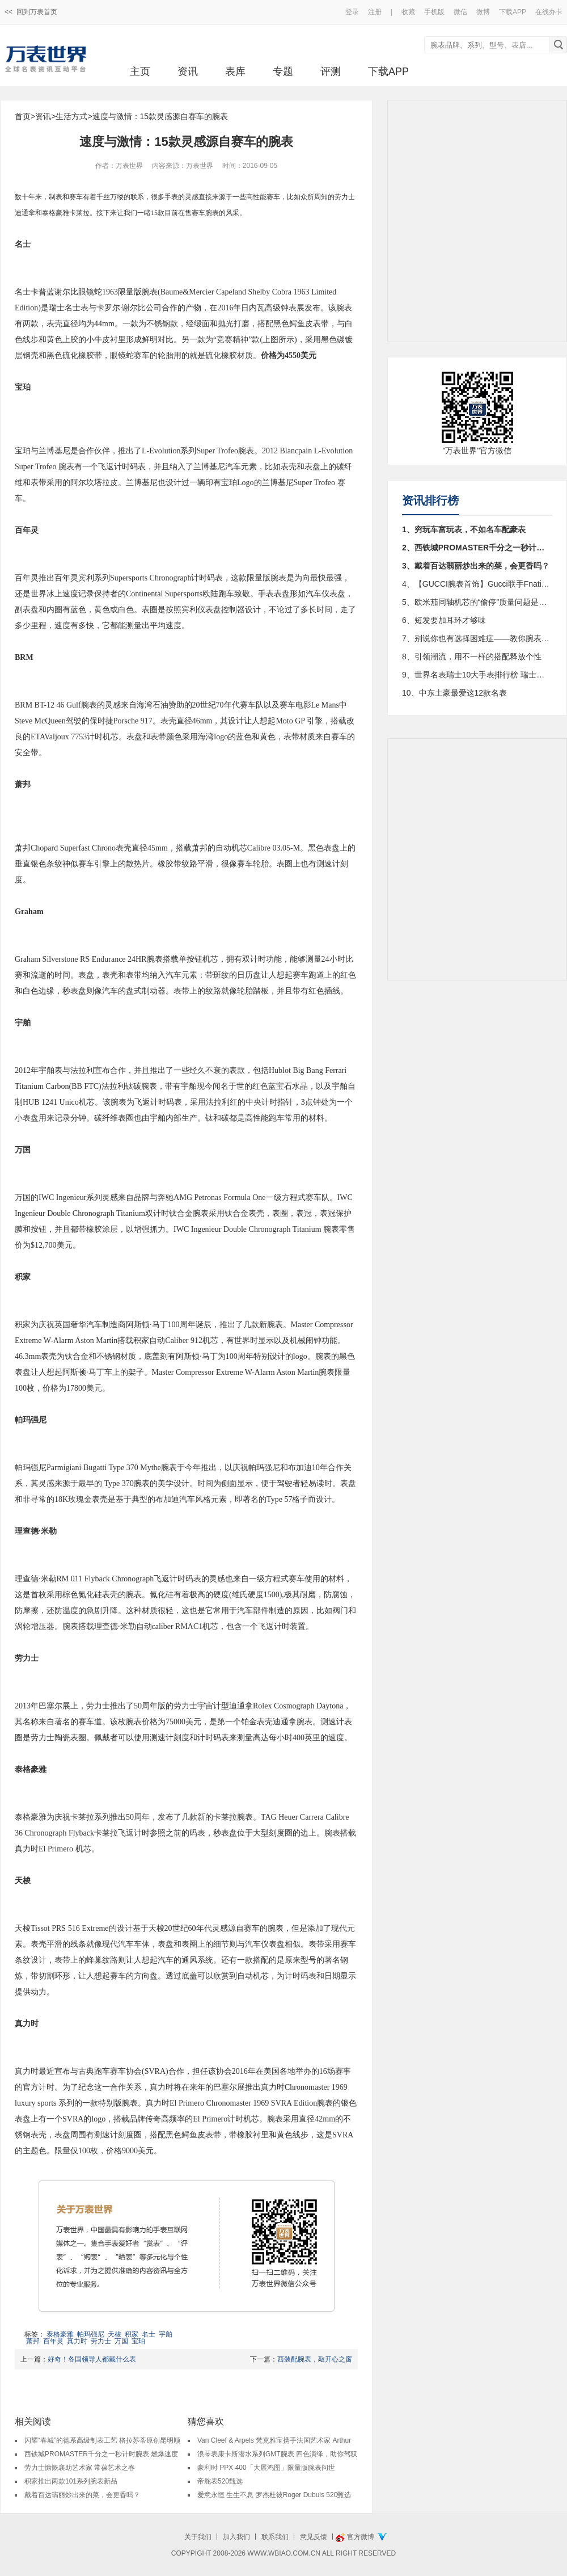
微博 (483, 12)
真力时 (77, 2341)
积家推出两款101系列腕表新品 (70, 2481)
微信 (460, 12)
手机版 (434, 12)
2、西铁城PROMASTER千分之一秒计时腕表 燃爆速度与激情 (477, 547)
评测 (330, 71)
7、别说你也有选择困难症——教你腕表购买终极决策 (477, 638)
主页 (140, 71)
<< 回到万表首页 (31, 12)
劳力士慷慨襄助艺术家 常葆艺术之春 (79, 2468)
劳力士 (101, 2341)
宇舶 (165, 2334)
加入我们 (236, 2537)
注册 (375, 12)
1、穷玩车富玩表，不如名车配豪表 (464, 529)
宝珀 (138, 2341)
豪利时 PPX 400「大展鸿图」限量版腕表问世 (266, 2468)
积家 (131, 2334)
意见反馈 (313, 2537)
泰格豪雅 (60, 2334)
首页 (23, 116)
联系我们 (275, 2537)
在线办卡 (548, 12)
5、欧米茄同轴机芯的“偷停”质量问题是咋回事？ (477, 602)
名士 (148, 2334)
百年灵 (53, 2341)
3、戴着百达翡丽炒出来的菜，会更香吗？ (475, 565)
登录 (352, 12)
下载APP (512, 12)
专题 (283, 71)
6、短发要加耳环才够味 (444, 620)
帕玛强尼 (90, 2334)
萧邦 (33, 2341)
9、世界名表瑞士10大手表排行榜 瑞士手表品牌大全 (477, 674)
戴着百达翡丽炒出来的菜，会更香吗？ (82, 2495)
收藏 (408, 12)
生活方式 (71, 116)
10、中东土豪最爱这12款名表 (454, 692)
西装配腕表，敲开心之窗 (314, 2359)
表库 (235, 71)
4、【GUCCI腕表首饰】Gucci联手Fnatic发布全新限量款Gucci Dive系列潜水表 (477, 583)
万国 (121, 2341)
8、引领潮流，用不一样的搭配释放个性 (471, 656)
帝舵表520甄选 (220, 2481)
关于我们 (197, 2537)
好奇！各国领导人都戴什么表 (92, 2359)
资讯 (187, 71)
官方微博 (360, 2537)
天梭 (114, 2334)
